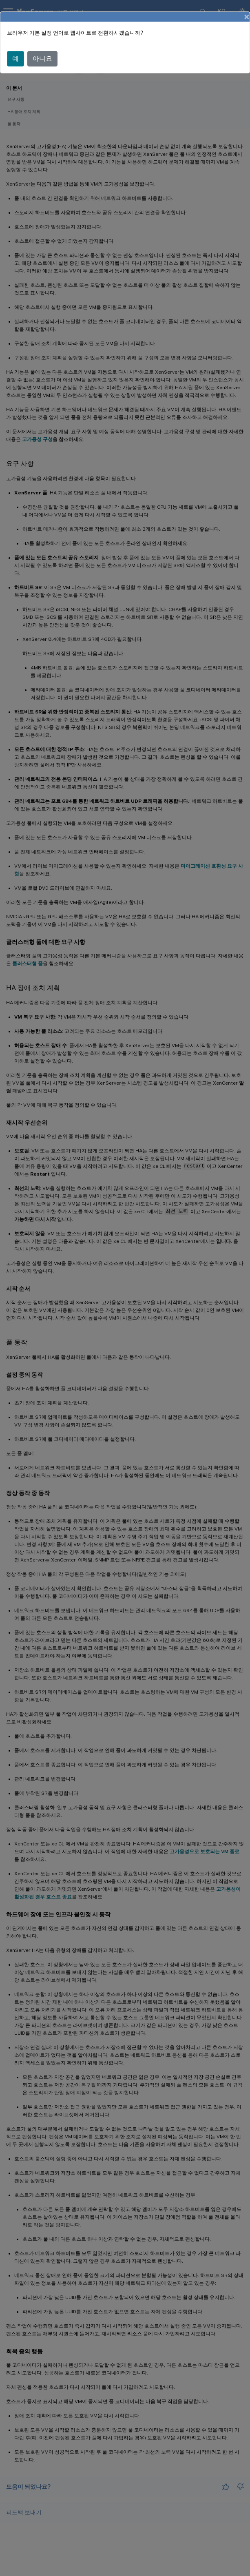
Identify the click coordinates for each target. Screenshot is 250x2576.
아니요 (42, 58)
